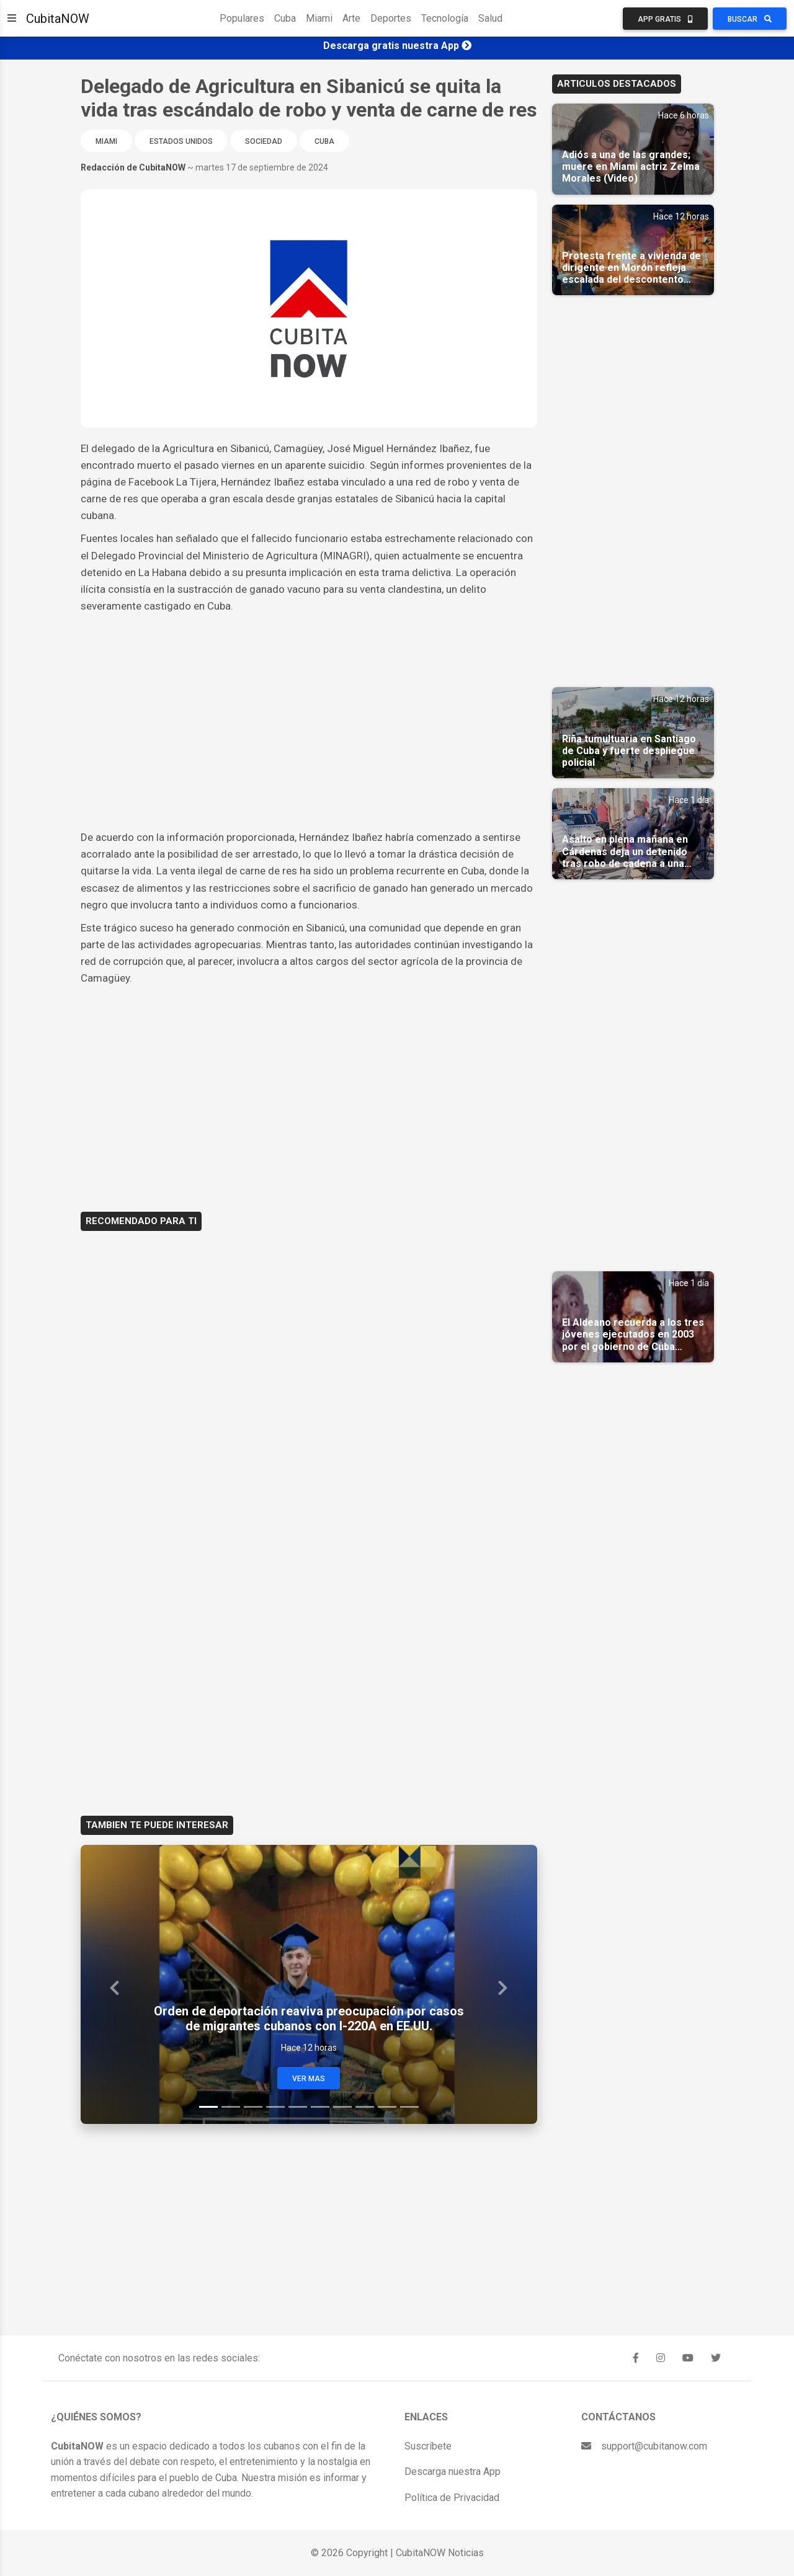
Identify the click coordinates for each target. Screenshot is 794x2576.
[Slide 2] (230, 2107)
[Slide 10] (409, 2107)
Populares (242, 18)
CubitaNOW (57, 18)
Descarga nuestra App (452, 2471)
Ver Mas (308, 2078)
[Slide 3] (253, 2107)
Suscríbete (428, 2446)
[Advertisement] (309, 707)
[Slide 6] (320, 2107)
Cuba (285, 18)
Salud (490, 18)
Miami (319, 18)
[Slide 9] (387, 2107)
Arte (351, 18)
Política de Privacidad (451, 2497)
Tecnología (444, 18)
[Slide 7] (342, 2107)
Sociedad (263, 141)
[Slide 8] (364, 2107)
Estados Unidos (181, 141)
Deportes (390, 18)
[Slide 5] (297, 2107)
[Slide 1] (208, 2107)
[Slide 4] (275, 2107)
